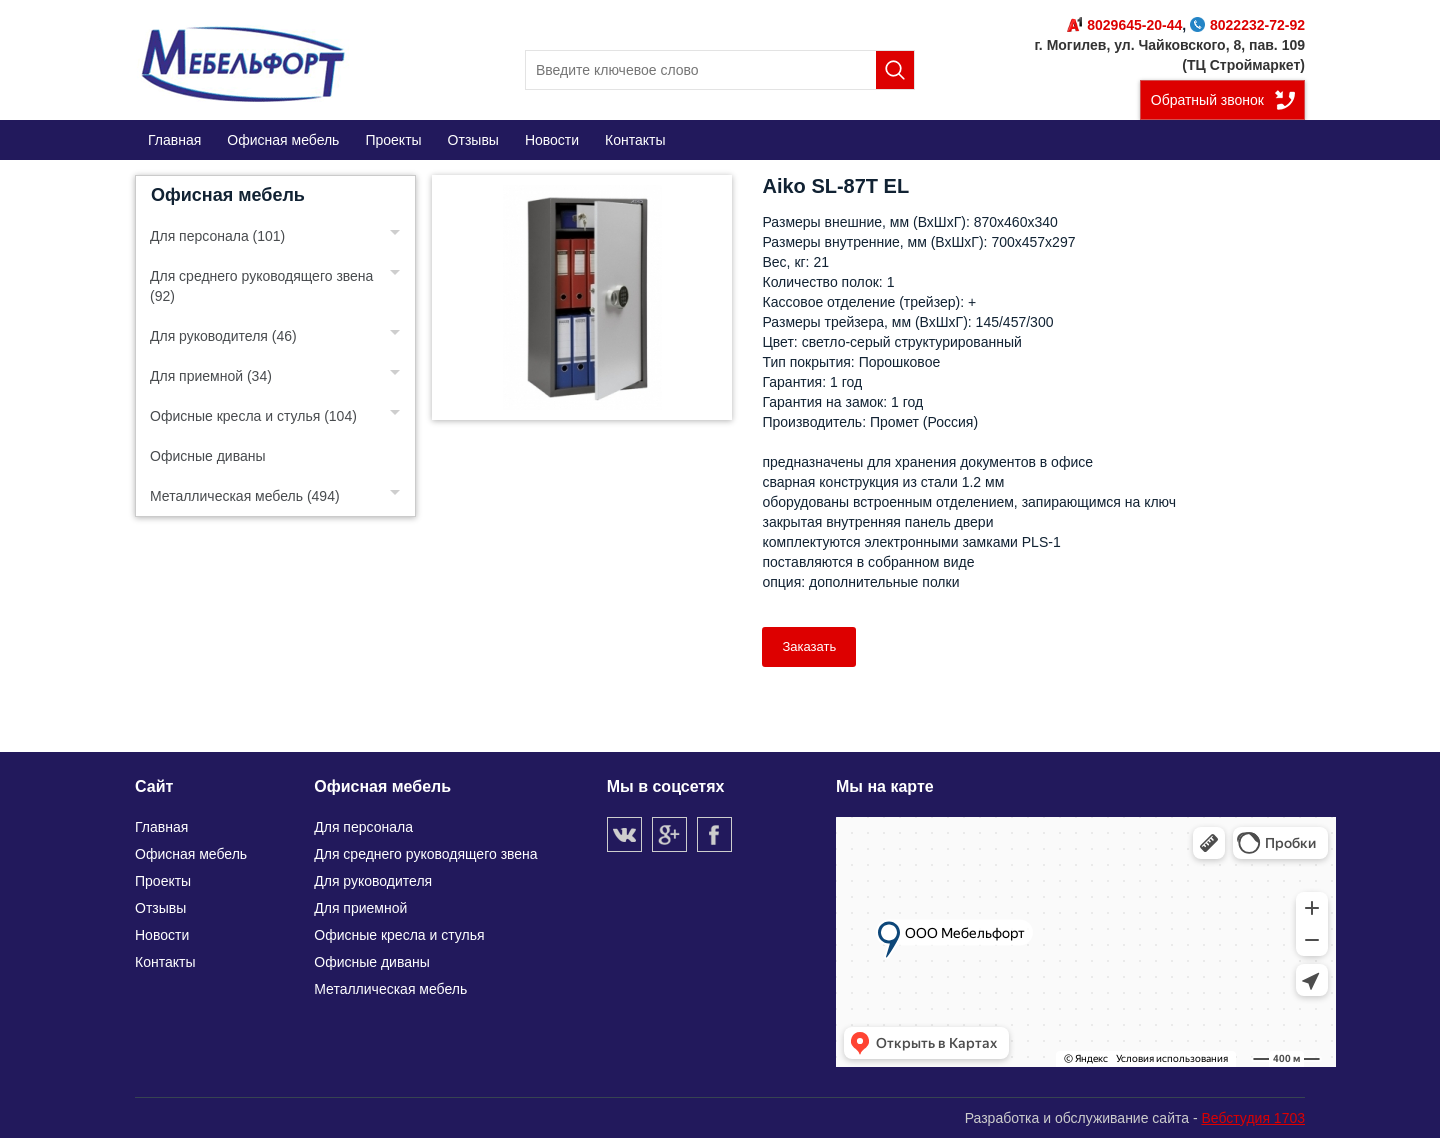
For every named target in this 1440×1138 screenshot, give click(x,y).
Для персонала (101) (217, 236)
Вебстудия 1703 (1253, 1118)
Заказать (809, 646)
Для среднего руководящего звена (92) (261, 286)
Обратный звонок (1207, 100)
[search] (720, 70)
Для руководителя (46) (223, 336)
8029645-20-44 (1124, 25)
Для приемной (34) (211, 376)
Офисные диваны (208, 456)
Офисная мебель (228, 195)
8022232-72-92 (1247, 25)
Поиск (895, 70)
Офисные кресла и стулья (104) (253, 416)
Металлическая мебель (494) (245, 496)
